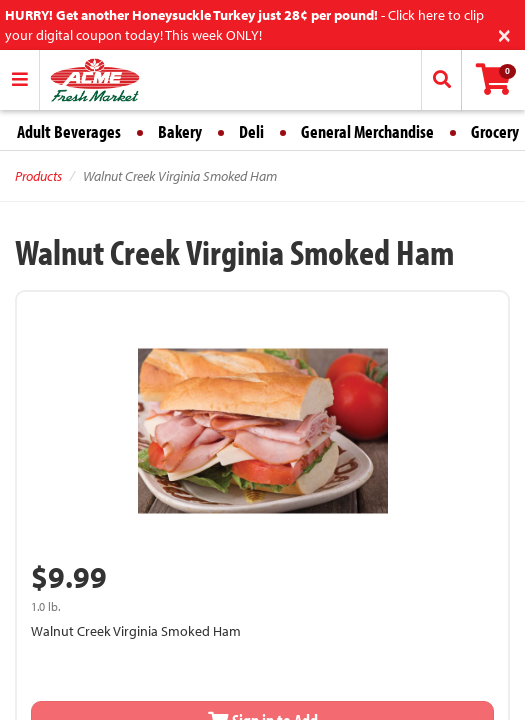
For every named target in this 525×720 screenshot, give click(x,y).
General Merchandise (367, 131)
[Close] (504, 33)
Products (38, 176)
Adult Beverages (69, 131)
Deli (251, 131)
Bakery (180, 131)
